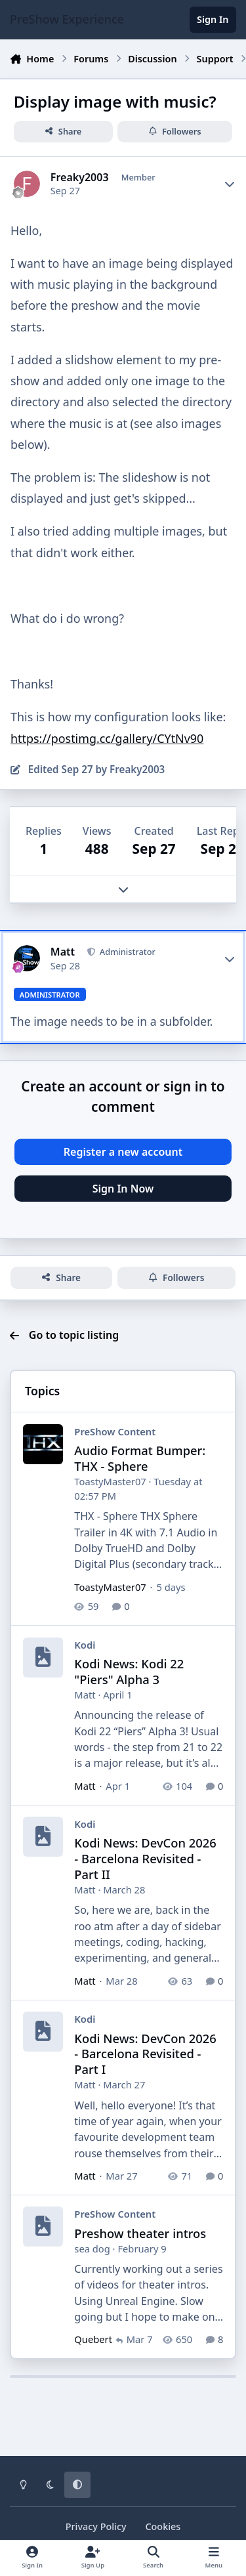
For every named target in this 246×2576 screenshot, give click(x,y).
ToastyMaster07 (110, 1480)
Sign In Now (123, 1188)
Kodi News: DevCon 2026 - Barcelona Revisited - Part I (145, 2053)
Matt (63, 952)
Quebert (93, 2339)
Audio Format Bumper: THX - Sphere (139, 1458)
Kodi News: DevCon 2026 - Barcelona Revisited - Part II (145, 1858)
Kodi (84, 1644)
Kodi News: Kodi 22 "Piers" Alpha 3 (129, 1671)
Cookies (162, 2526)
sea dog (92, 2247)
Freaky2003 (80, 177)
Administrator (126, 952)
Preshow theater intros (140, 2232)
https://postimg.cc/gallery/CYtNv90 (106, 738)
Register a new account (123, 1152)
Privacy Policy (96, 2526)
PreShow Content (114, 1430)
